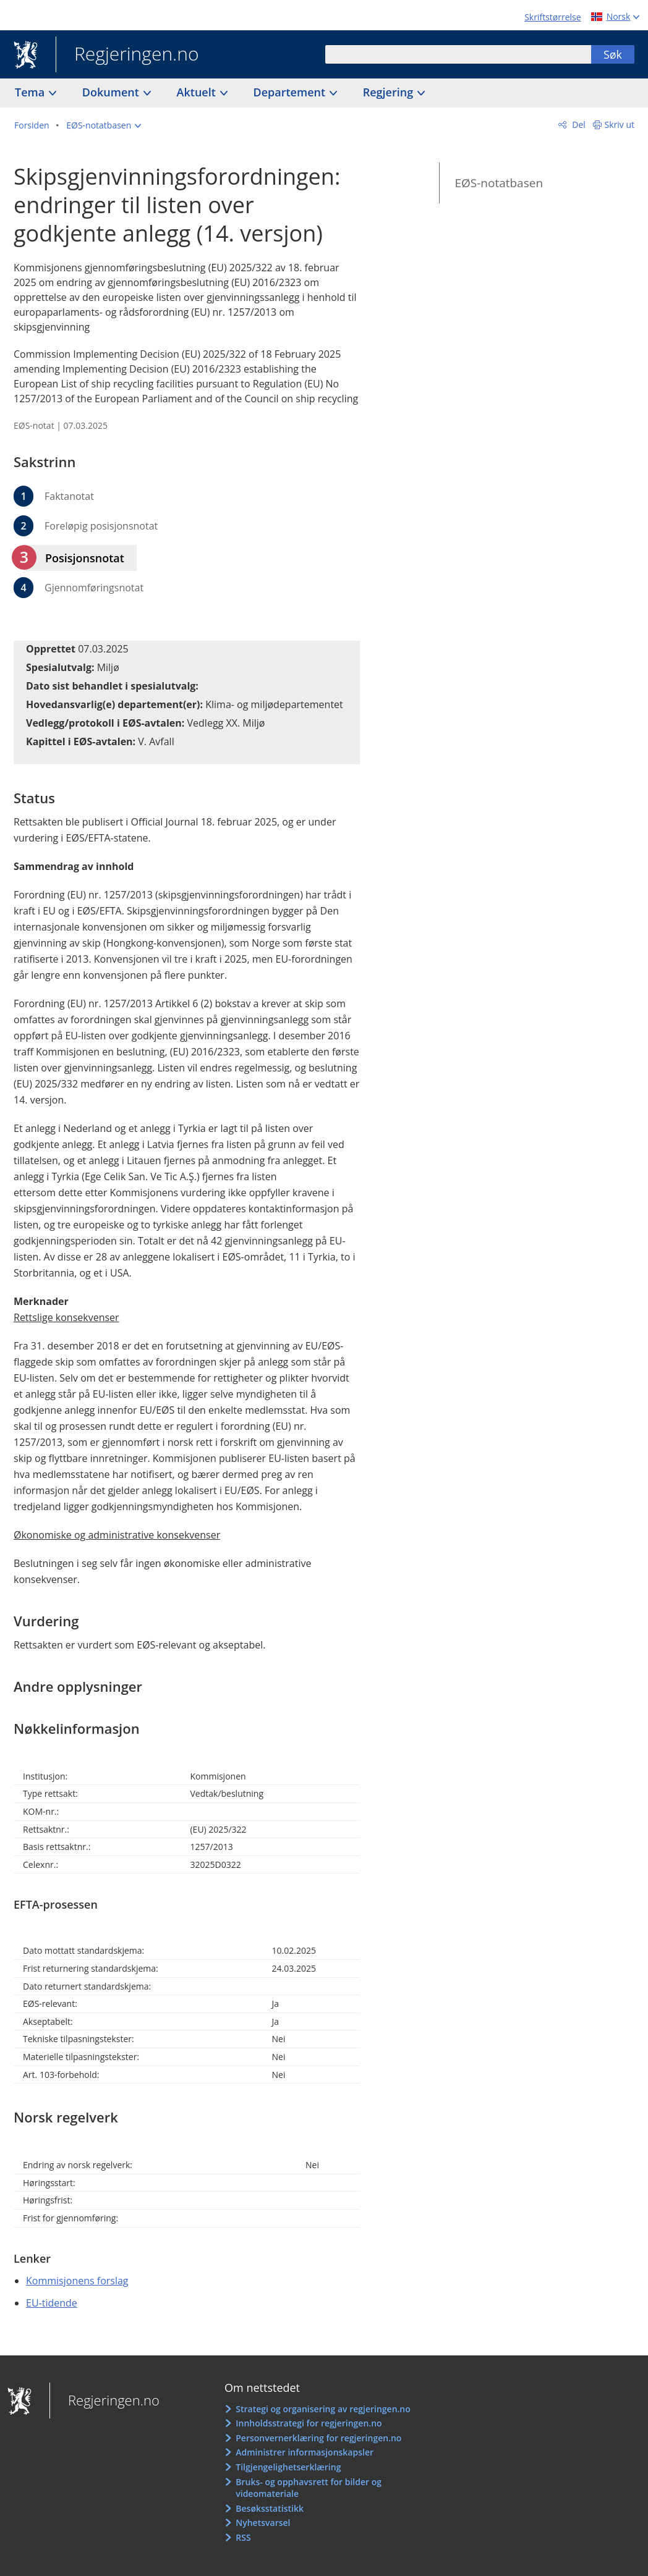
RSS (243, 2537)
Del (578, 124)
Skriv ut (620, 124)
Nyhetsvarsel (263, 2522)
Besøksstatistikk (270, 2508)
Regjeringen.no (127, 55)
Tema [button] (31, 92)
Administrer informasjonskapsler (304, 2452)
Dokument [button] (112, 92)
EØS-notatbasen (498, 183)
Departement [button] (291, 92)
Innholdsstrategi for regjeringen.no (309, 2423)
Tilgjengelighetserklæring (288, 2467)
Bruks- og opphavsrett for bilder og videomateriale (309, 2488)
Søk (612, 54)
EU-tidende (51, 2303)
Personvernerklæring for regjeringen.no (318, 2438)
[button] (103, 125)
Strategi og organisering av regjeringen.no (323, 2409)
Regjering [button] (389, 92)
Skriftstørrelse (552, 17)
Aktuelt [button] (198, 92)
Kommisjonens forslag (77, 2280)
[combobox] (458, 54)
